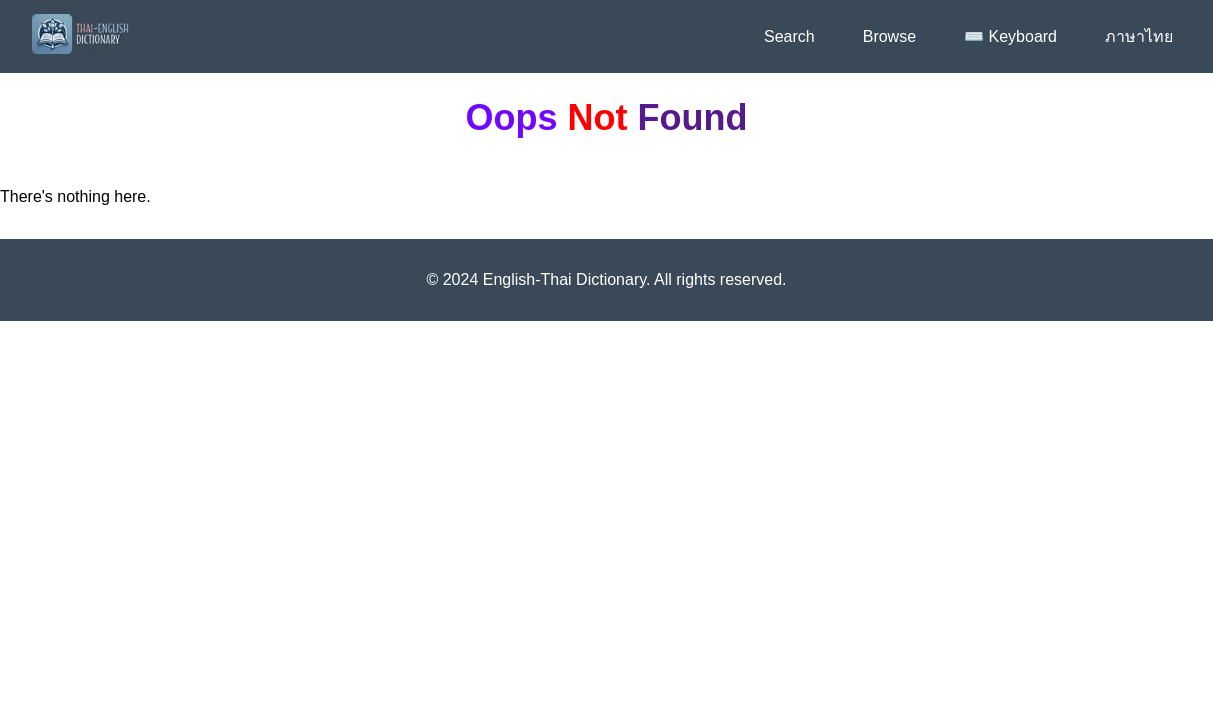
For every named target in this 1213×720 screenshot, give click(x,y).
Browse (889, 36)
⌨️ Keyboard (1010, 36)
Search (789, 36)
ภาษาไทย (1139, 36)
